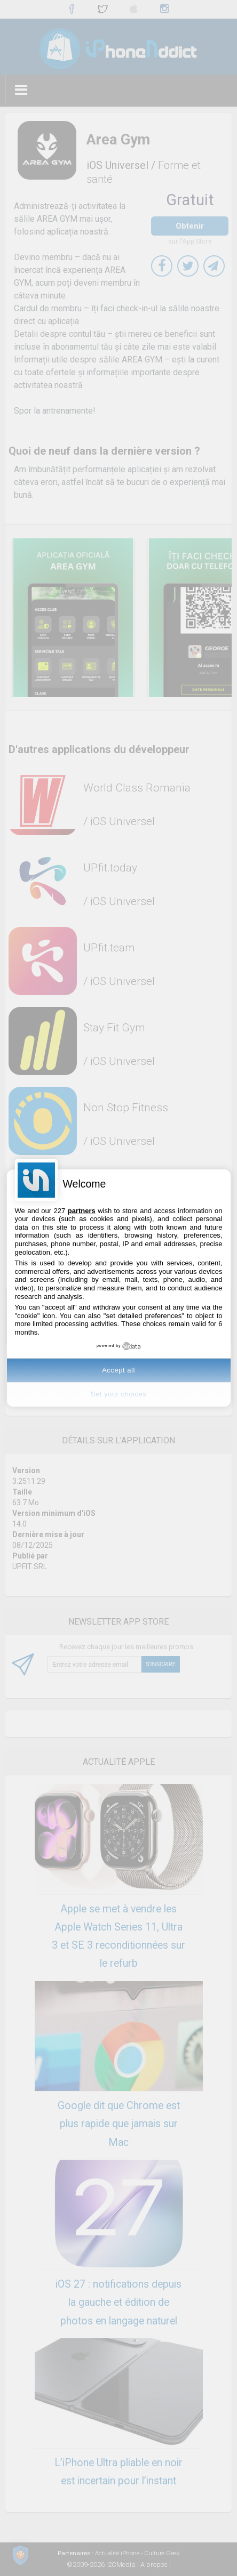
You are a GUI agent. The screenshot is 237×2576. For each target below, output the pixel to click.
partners (82, 1211)
